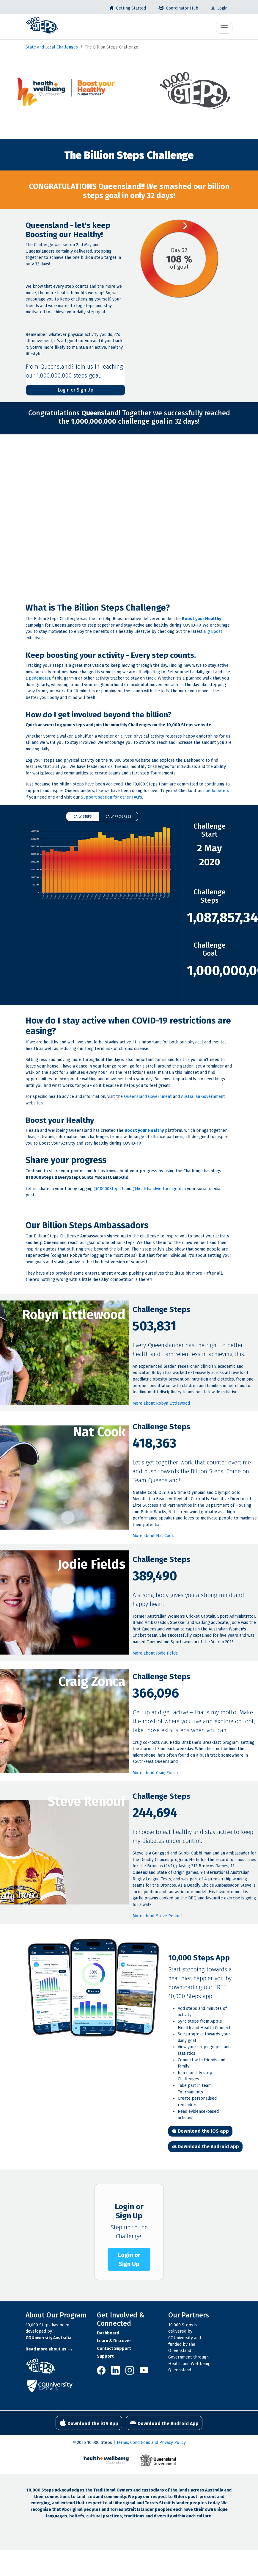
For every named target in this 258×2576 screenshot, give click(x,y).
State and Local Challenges (52, 47)
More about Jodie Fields (155, 1653)
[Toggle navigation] (224, 28)
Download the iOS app (200, 2131)
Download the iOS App (88, 2423)
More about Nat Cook (153, 1535)
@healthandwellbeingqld (157, 1188)
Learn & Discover (114, 2340)
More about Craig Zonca (155, 1772)
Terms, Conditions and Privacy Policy (151, 2442)
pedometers (217, 790)
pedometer (39, 678)
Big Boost (213, 631)
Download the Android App (164, 2423)
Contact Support (114, 2348)
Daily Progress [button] (118, 816)
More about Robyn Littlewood (161, 1403)
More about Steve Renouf (157, 1915)
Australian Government (203, 1096)
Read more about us (49, 2349)
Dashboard (108, 2333)
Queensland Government (148, 1096)
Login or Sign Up (75, 390)
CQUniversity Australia (48, 2337)
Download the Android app (205, 2146)
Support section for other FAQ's (111, 797)
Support (105, 2356)
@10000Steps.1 (108, 1188)
